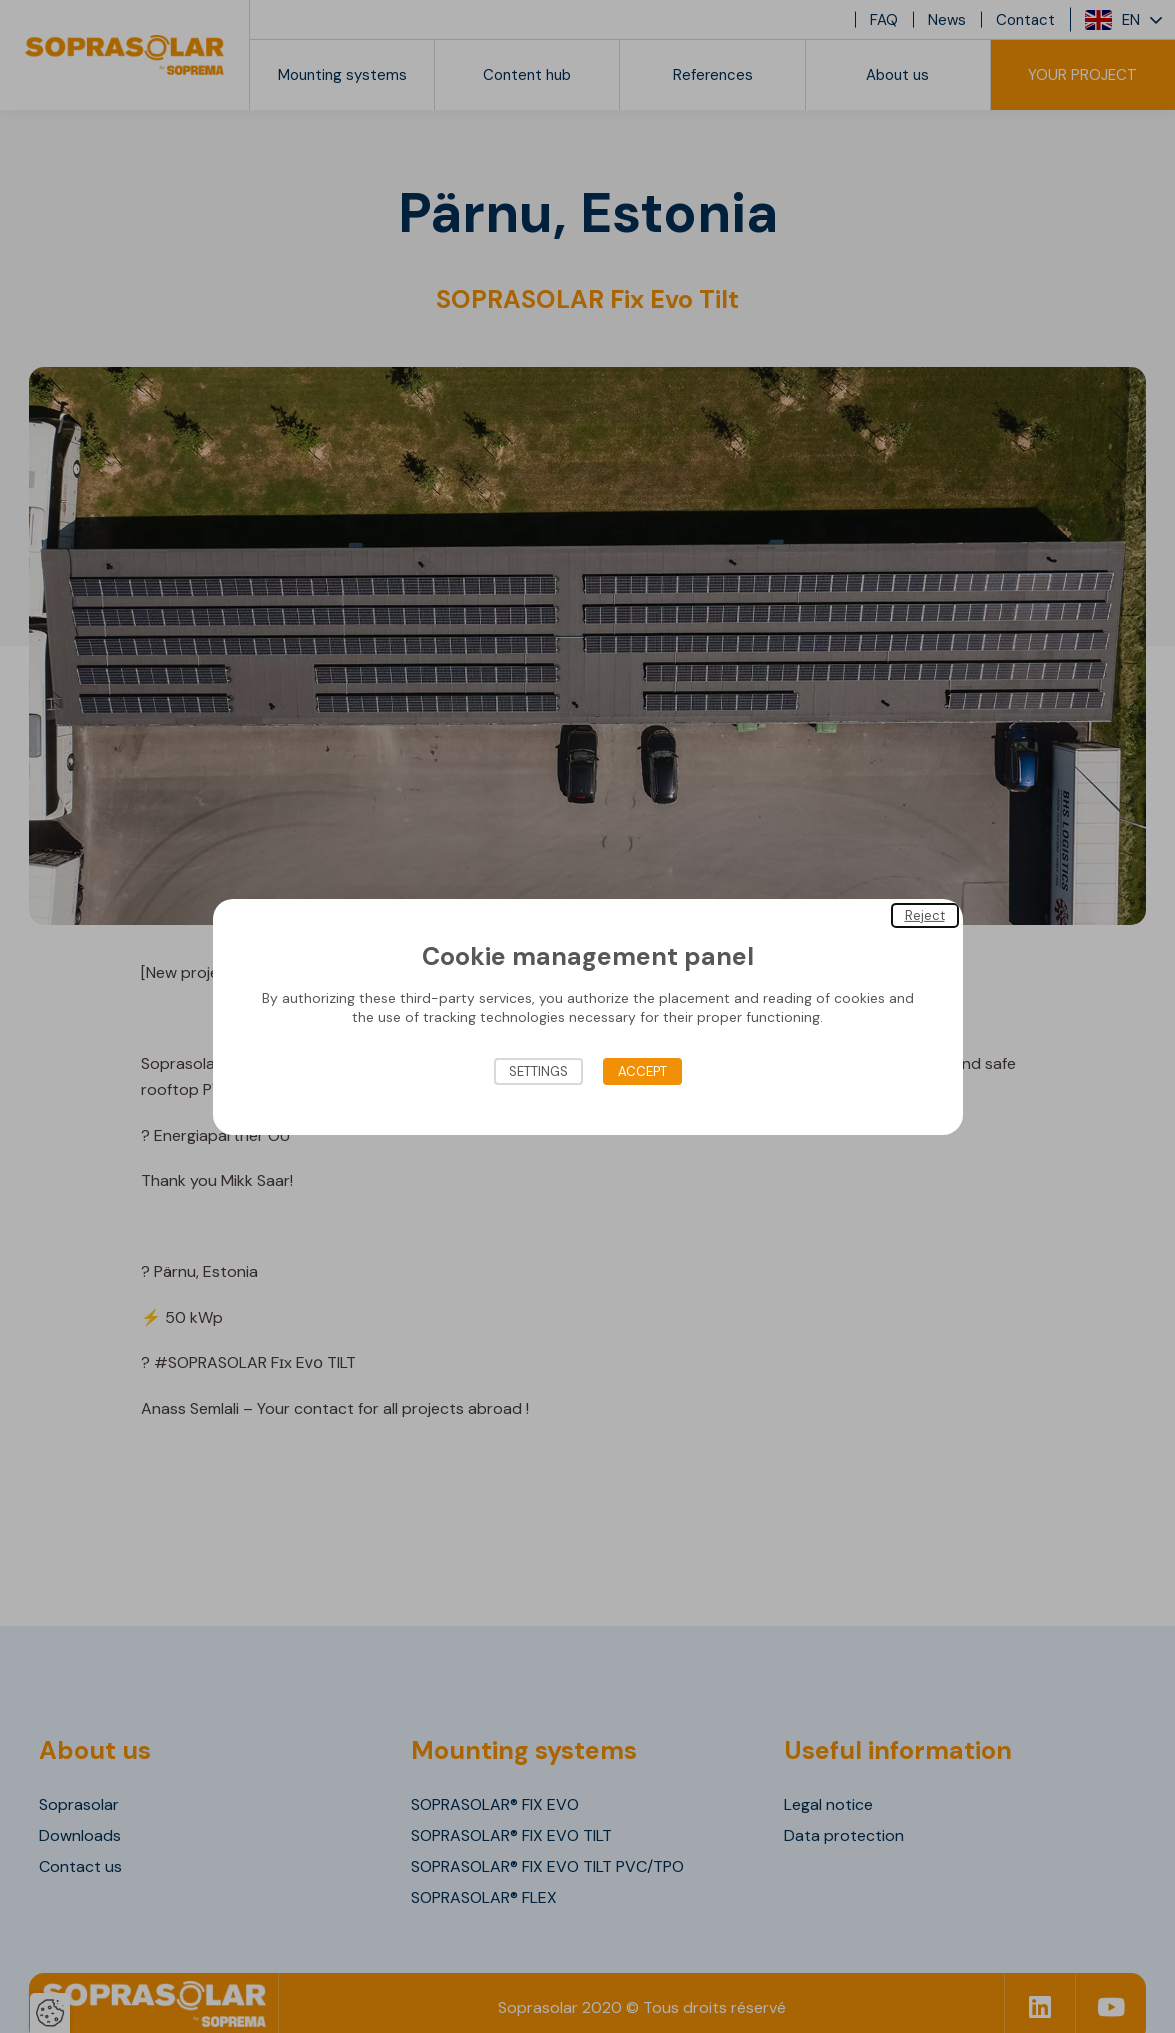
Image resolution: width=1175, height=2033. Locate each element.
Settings (538, 1071)
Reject (925, 914)
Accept (642, 1071)
